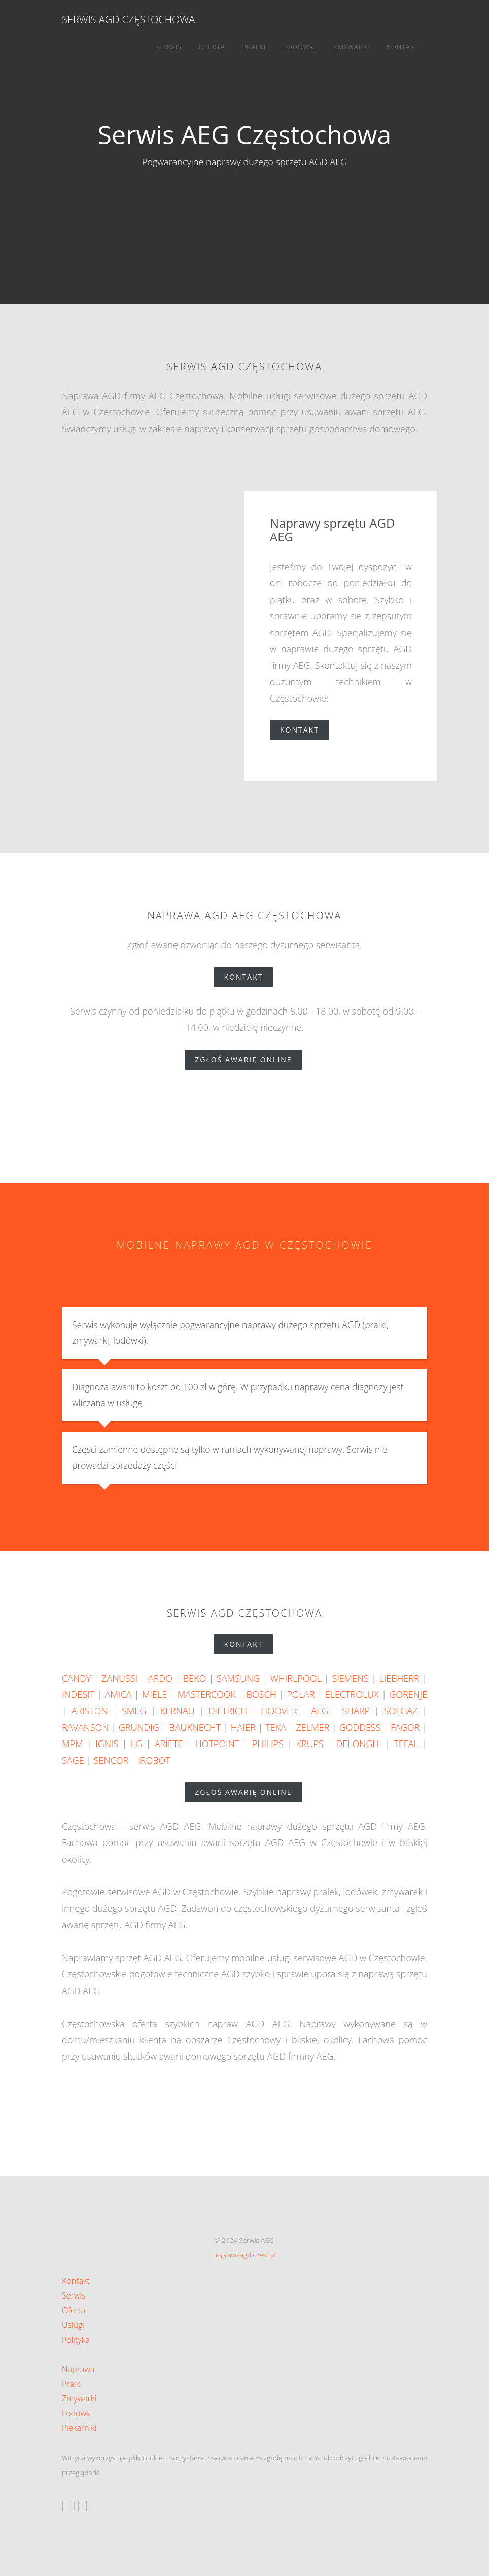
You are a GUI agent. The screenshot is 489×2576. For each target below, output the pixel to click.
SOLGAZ (400, 1710)
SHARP (356, 1710)
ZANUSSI (119, 1678)
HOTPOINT (217, 1743)
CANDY (76, 1678)
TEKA (275, 1727)
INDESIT (78, 1694)
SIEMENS (350, 1678)
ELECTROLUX (352, 1694)
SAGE (73, 1760)
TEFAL (406, 1743)
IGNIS (106, 1743)
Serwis (169, 46)
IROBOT (154, 1760)
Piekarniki (79, 2427)
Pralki (254, 46)
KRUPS (309, 1743)
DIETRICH (227, 1710)
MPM (72, 1743)
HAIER (243, 1727)
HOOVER (279, 1710)
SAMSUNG (238, 1678)
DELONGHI (358, 1743)
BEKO (194, 1678)
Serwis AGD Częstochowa (128, 19)
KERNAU (177, 1710)
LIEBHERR (399, 1678)
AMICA (118, 1694)
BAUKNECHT (195, 1727)
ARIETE (169, 1743)
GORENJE (408, 1694)
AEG (319, 1710)
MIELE (154, 1694)
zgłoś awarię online (248, 1059)
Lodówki (299, 46)
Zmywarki (351, 46)
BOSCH (261, 1694)
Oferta (212, 46)
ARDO (160, 1678)
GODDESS (360, 1727)
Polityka (76, 2339)
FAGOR (405, 1727)
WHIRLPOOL (296, 1678)
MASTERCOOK (207, 1694)
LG (136, 1743)
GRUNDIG (139, 1727)
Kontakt (402, 46)
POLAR (301, 1694)
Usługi (73, 2324)
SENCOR (111, 1760)
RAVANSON (85, 1727)
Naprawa (78, 2369)
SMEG (134, 1710)
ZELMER (312, 1727)
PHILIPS (268, 1743)
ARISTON (90, 1710)
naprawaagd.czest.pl (244, 2254)
